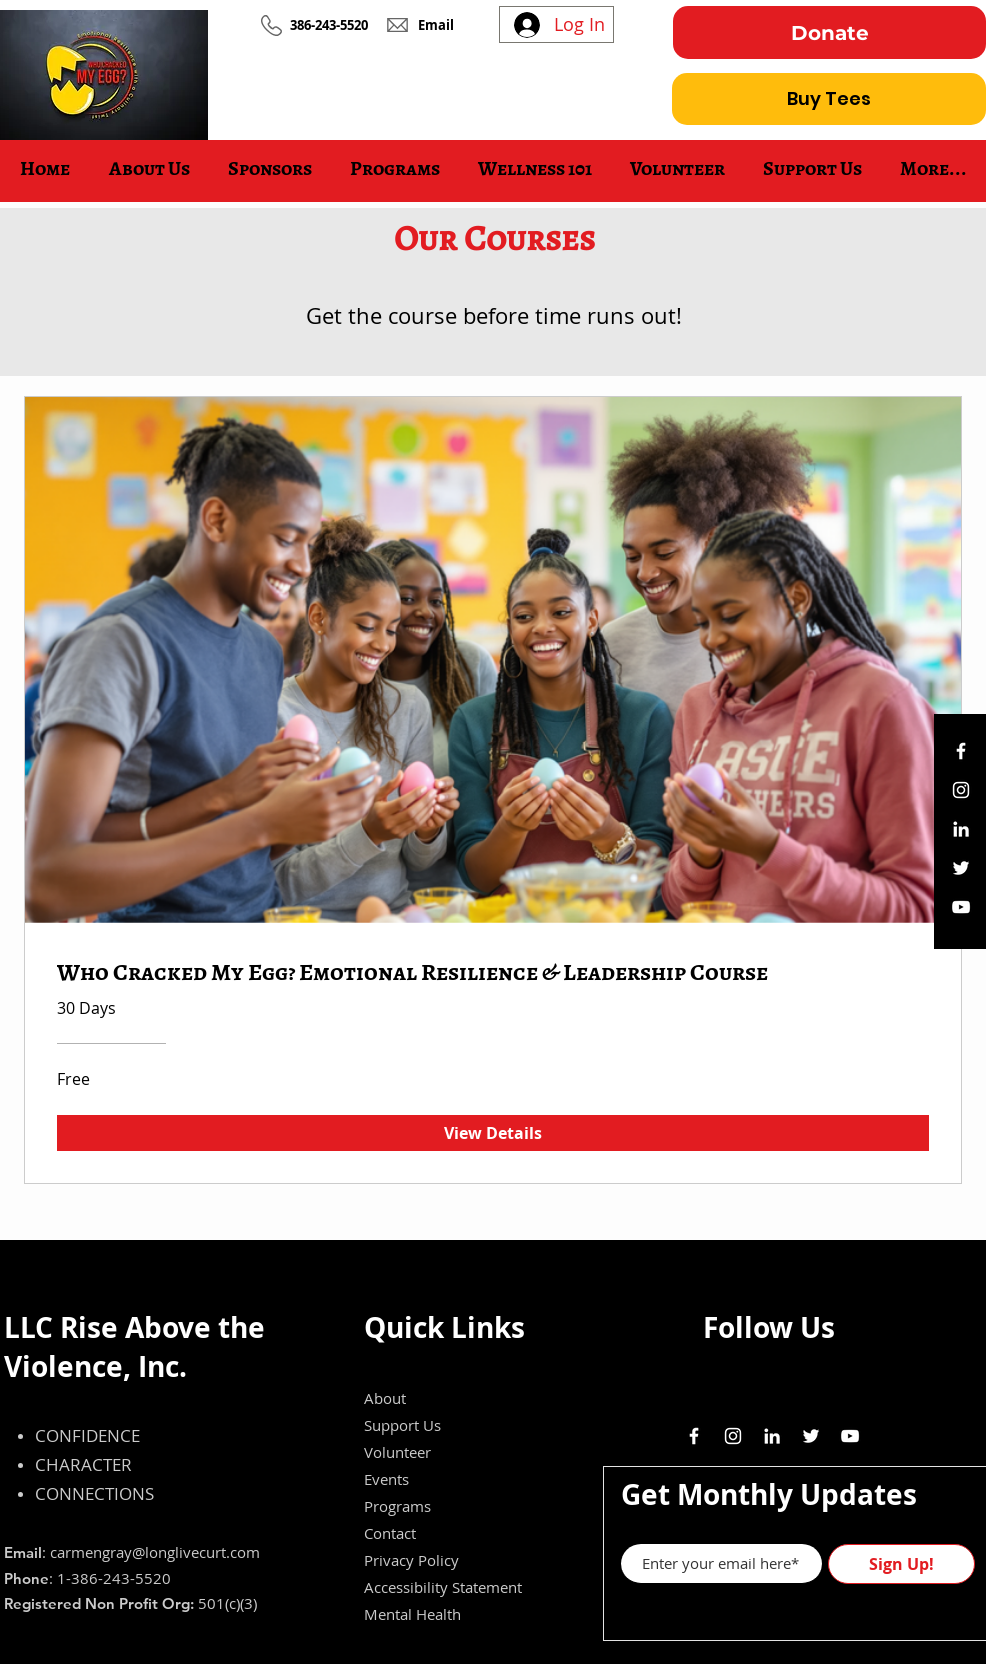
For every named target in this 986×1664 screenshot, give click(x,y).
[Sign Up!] (901, 1564)
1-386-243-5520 (114, 1578)
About (385, 1398)
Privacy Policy (411, 1560)
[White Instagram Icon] (961, 790)
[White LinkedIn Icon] (961, 829)
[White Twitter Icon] (961, 868)
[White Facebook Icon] (961, 751)
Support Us (402, 1425)
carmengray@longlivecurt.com (155, 1552)
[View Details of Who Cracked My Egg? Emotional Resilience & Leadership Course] (493, 1133)
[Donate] (829, 32)
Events (386, 1479)
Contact (390, 1533)
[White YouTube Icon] (961, 907)
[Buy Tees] (829, 99)
